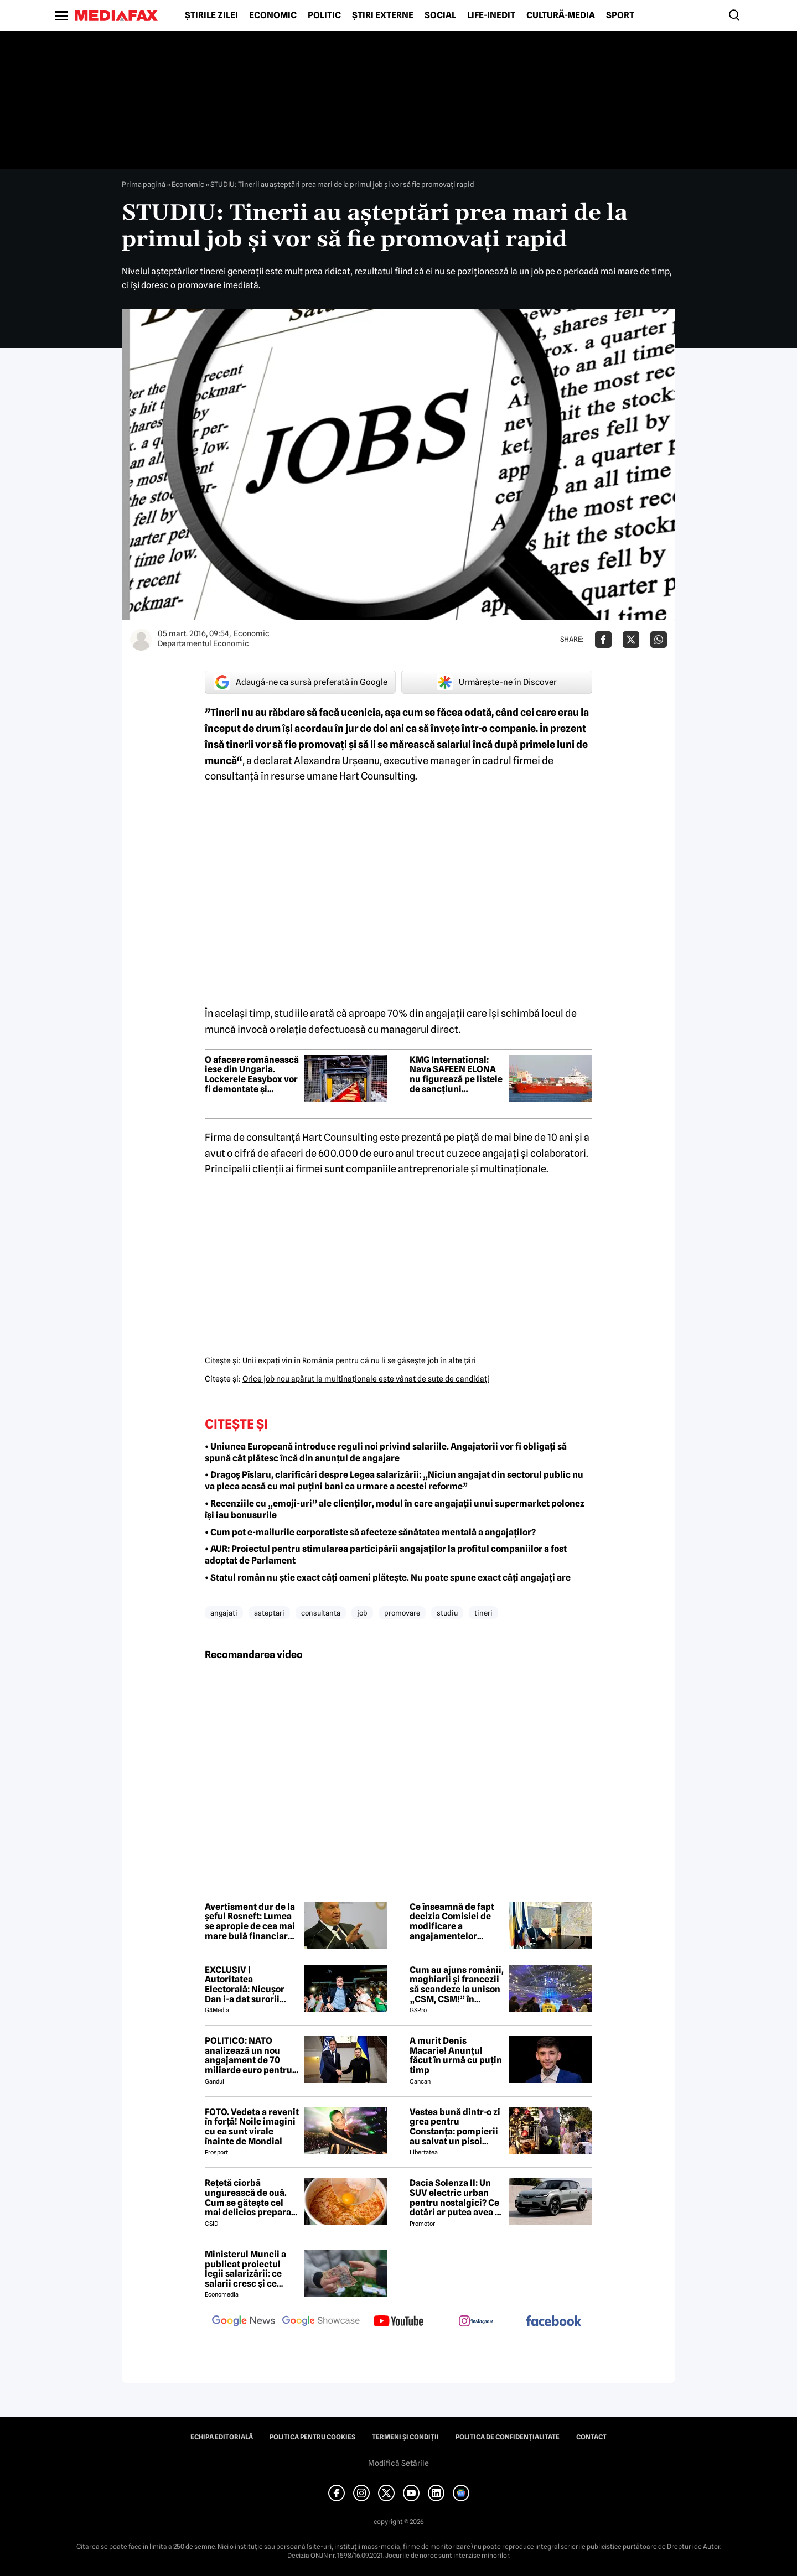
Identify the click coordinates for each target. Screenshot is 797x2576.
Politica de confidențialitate (508, 2437)
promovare (402, 1612)
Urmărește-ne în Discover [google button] (497, 682)
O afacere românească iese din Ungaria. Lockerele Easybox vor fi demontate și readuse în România (252, 1074)
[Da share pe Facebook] (603, 639)
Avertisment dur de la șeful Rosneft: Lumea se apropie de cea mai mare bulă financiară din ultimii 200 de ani (250, 1921)
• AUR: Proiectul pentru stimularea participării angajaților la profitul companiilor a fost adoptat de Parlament (386, 1555)
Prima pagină (143, 184)
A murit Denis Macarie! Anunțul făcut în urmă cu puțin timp (456, 2055)
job (362, 1612)
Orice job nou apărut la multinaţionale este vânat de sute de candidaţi (365, 1378)
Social (440, 15)
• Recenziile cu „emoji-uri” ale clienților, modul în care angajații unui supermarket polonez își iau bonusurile (394, 1509)
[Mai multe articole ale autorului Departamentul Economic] (141, 640)
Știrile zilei (211, 15)
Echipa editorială (221, 2437)
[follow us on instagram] (476, 2322)
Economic (273, 15)
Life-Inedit (491, 15)
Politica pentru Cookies (312, 2437)
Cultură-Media (560, 15)
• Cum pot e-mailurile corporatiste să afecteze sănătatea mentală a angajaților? (370, 1532)
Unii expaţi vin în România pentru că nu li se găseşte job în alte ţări (359, 1360)
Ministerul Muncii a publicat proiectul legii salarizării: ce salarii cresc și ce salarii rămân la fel (245, 2269)
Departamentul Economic (203, 643)
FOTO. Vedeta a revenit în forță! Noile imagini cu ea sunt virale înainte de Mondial (252, 2126)
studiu (447, 1612)
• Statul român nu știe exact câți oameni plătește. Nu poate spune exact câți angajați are (388, 1577)
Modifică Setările (398, 2463)
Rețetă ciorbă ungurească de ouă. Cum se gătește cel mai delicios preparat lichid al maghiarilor (249, 2197)
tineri (483, 1612)
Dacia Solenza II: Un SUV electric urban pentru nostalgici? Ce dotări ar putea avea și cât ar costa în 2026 (456, 2197)
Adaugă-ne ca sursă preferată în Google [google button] (300, 682)
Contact (591, 2437)
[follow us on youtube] (398, 2322)
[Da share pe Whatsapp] (658, 639)
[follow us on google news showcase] (321, 2322)
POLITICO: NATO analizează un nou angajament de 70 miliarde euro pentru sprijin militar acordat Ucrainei (251, 2055)
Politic (324, 15)
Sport (620, 15)
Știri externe (382, 15)
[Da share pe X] (631, 639)
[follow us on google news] (243, 2322)
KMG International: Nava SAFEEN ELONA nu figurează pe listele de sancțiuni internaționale (456, 1074)
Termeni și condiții (405, 2437)
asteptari (269, 1612)
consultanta (320, 1612)
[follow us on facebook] (553, 2321)
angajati (223, 1612)
